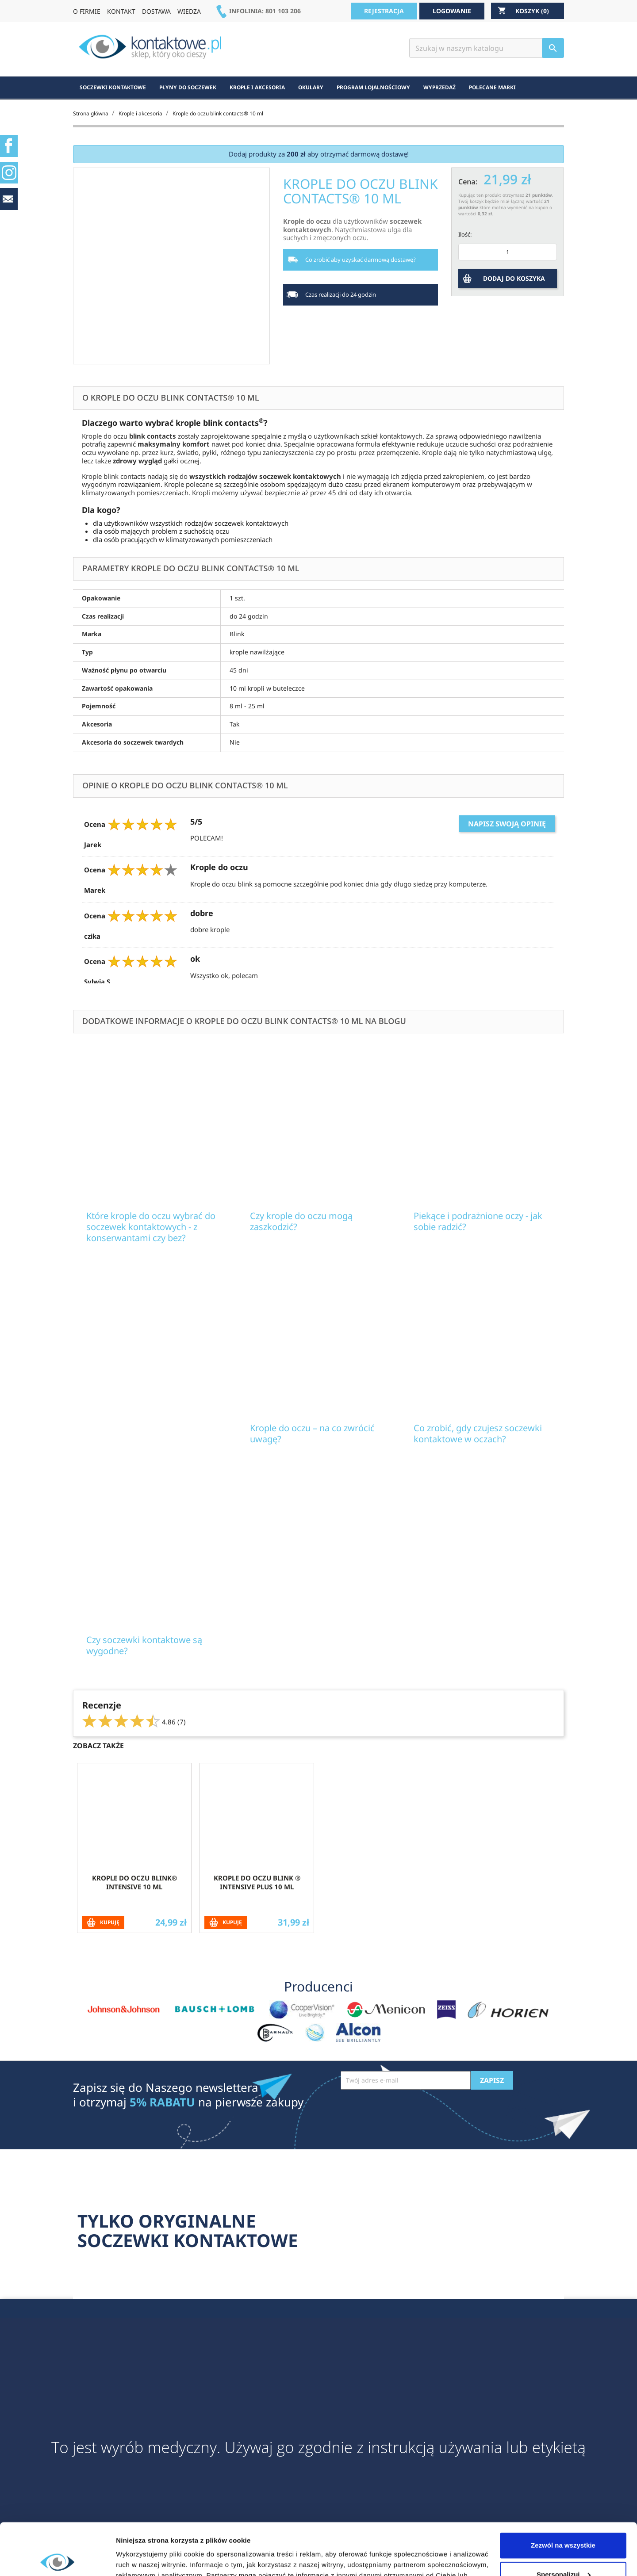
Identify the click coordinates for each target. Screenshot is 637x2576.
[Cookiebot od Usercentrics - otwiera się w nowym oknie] (57, 2558)
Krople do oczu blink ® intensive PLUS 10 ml (257, 1882)
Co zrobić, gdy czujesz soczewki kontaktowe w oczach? (478, 1433)
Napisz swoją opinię (507, 824)
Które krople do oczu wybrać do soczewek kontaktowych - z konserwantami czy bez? (150, 1227)
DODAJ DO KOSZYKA (514, 278)
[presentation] (408, 2111)
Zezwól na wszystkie (563, 2493)
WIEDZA (189, 11)
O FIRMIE (86, 11)
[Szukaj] (486, 48)
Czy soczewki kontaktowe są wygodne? (144, 1645)
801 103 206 (283, 11)
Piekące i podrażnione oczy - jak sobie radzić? (478, 1221)
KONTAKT (121, 11)
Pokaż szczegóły (142, 2558)
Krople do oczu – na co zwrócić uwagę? (312, 1433)
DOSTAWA (156, 11)
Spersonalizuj (564, 2522)
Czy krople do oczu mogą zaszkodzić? (301, 1221)
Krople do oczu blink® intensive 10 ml (134, 1882)
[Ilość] (507, 252)
